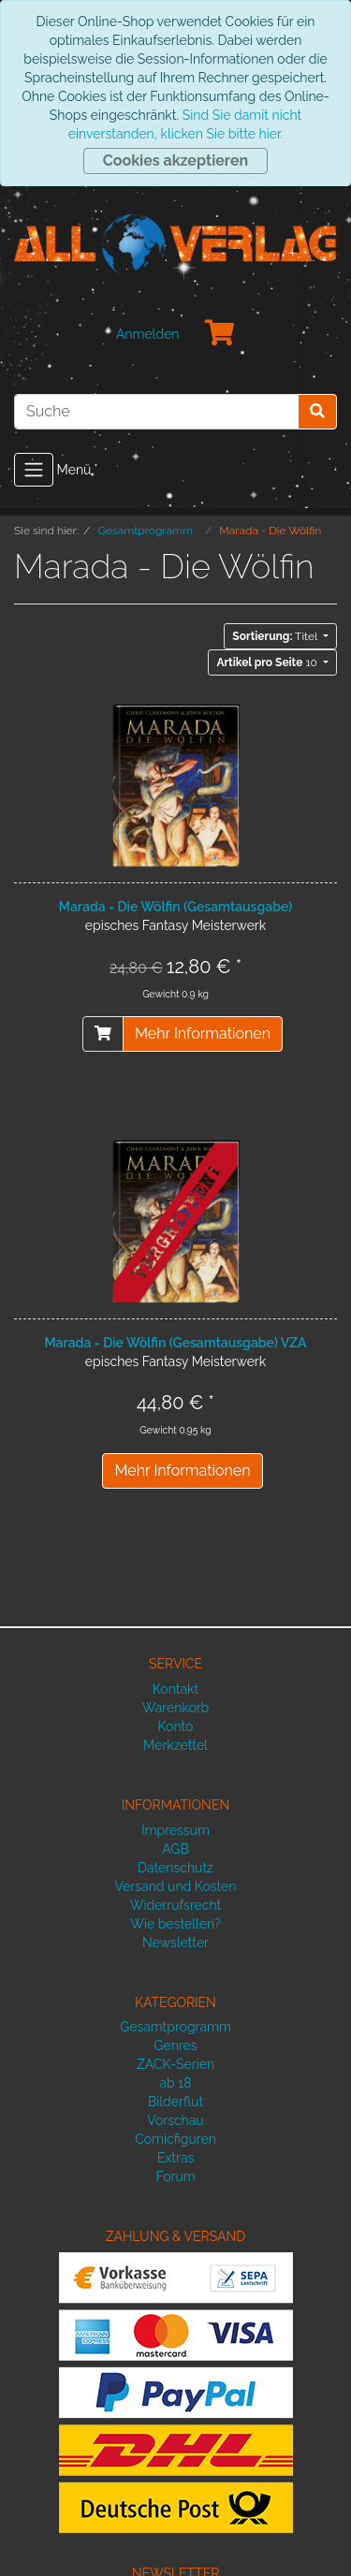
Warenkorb (176, 1707)
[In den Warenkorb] (103, 1034)
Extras (176, 2157)
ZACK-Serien (175, 2064)
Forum (175, 2176)
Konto (176, 1726)
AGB (175, 1848)
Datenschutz (175, 1867)
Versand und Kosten (176, 1886)
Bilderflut (175, 2101)
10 (268, 662)
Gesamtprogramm (175, 2026)
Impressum (175, 1830)
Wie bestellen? (175, 1923)
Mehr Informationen (203, 1033)
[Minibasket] (220, 334)
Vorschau (175, 2120)
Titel (276, 636)
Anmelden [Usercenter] (148, 334)
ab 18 (175, 2082)
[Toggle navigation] (33, 470)
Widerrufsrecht (176, 1905)
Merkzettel (175, 1745)
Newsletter (175, 1942)
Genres (175, 2045)
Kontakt (175, 1688)
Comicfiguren (175, 2139)
